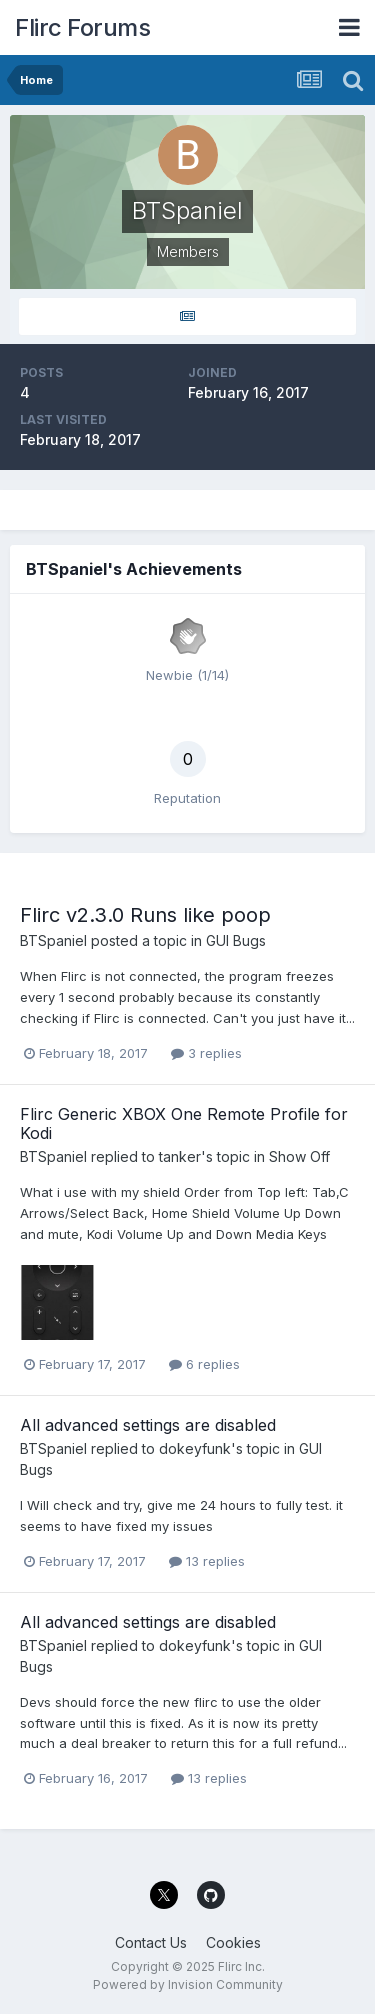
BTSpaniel (53, 940)
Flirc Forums (82, 27)
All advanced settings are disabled (148, 1425)
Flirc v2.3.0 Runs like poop (145, 915)
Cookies (233, 1942)
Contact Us (151, 1942)
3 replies (206, 1053)
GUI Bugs (236, 940)
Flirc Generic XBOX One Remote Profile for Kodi (184, 1123)
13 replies (207, 1561)
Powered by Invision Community (188, 1984)
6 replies (204, 1364)
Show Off (299, 1156)
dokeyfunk (195, 1448)
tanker (180, 1156)
